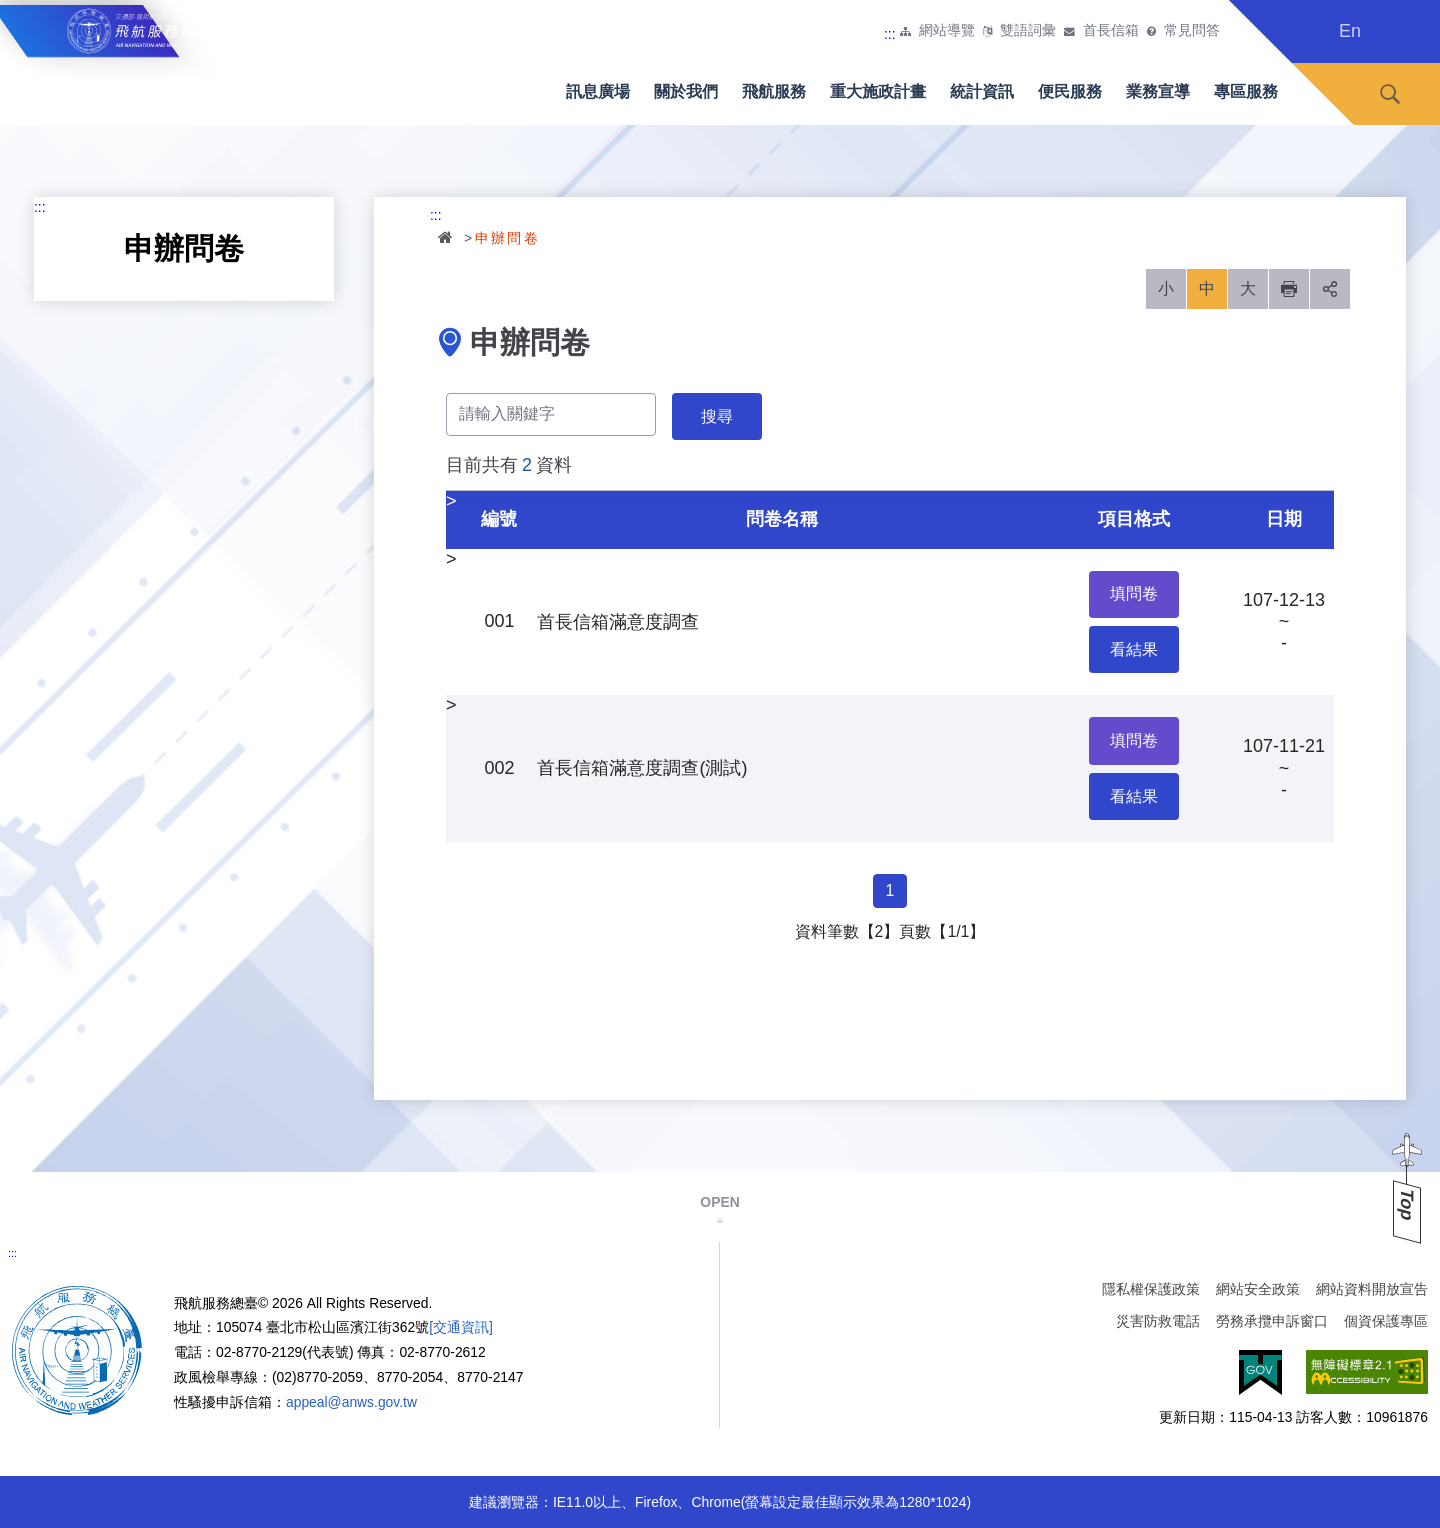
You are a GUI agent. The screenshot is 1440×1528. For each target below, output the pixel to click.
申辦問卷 (508, 238)
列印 (1289, 289)
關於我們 (686, 91)
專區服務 (1246, 91)
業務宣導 (1158, 91)
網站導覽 (947, 31)
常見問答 (1192, 31)
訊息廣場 (598, 91)
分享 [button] (1330, 289)
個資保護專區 (1386, 1321)
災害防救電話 (1158, 1321)
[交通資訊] (461, 1327)
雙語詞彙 (1028, 31)
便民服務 (1070, 91)
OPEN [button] (719, 1202)
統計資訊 (982, 91)
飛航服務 (774, 91)
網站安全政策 (1258, 1289)
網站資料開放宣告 (1372, 1289)
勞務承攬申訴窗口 (1272, 1321)
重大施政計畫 (878, 91)
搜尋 (1390, 94)
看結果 (1134, 649)
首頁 (447, 237)
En (1350, 31)
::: (890, 34)
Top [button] (1407, 1204)
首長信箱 (1111, 31)
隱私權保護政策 (1151, 1289)
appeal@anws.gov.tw (351, 1402)
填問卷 (1134, 593)
